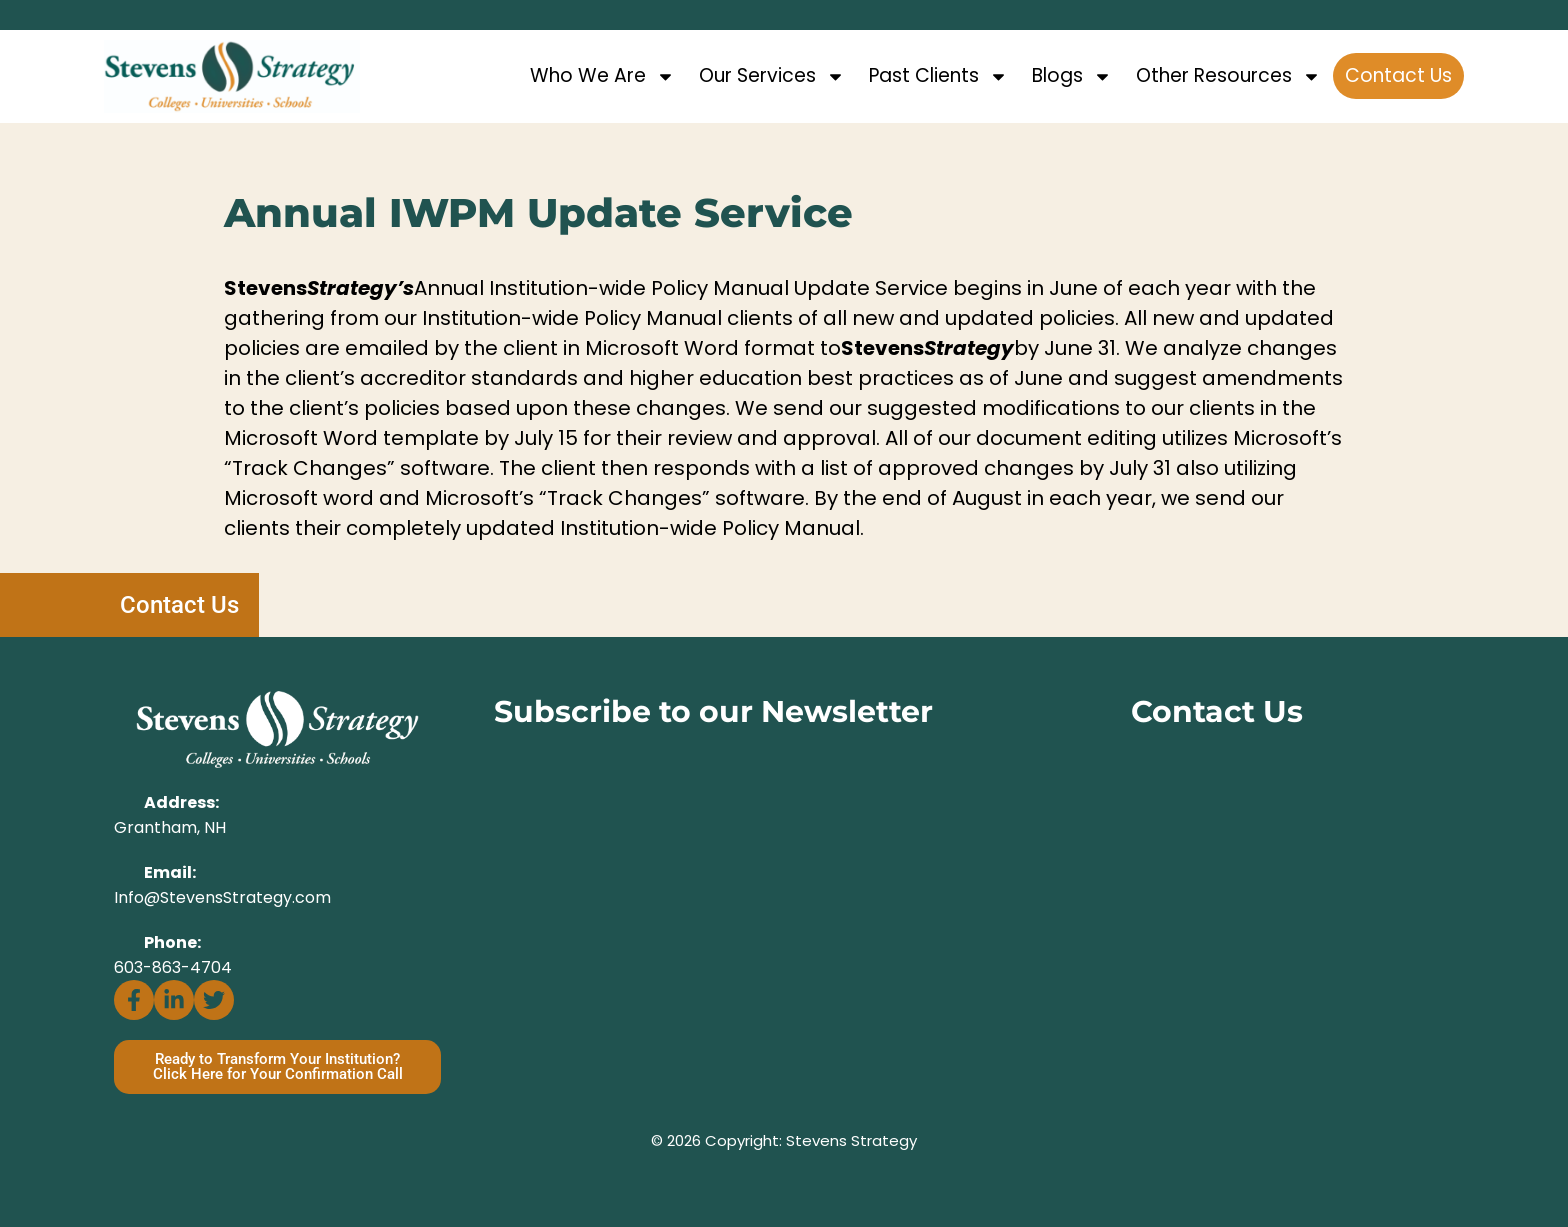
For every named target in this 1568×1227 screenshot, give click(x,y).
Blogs (1072, 76)
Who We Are (602, 76)
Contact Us (1398, 75)
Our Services (772, 76)
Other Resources (1228, 76)
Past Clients (938, 76)
